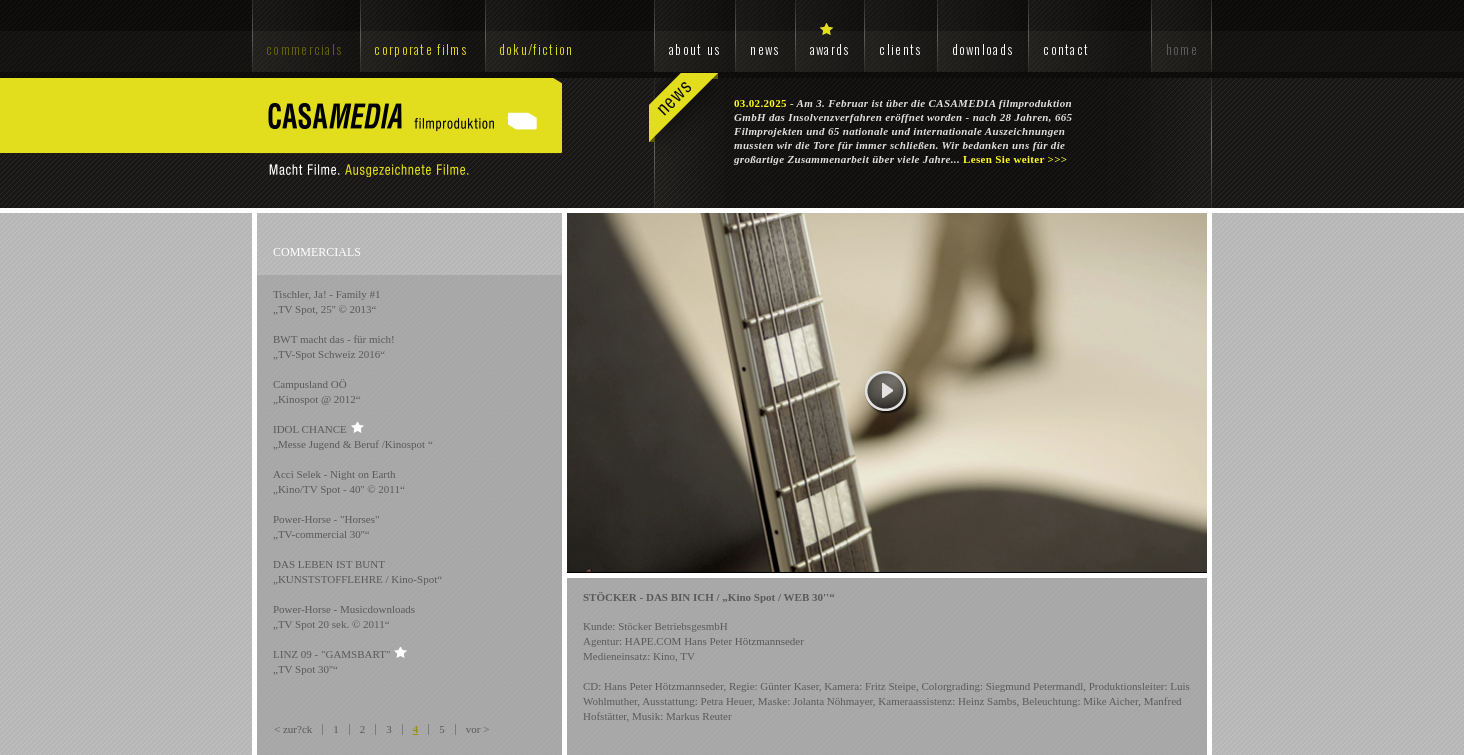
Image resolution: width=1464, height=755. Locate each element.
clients (900, 49)
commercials (304, 49)
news (764, 49)
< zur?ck (293, 729)
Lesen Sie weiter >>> (1015, 159)
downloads (983, 49)
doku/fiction (536, 49)
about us (694, 49)
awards (830, 49)
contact (1066, 49)
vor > (478, 729)
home (1182, 49)
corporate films (420, 49)
